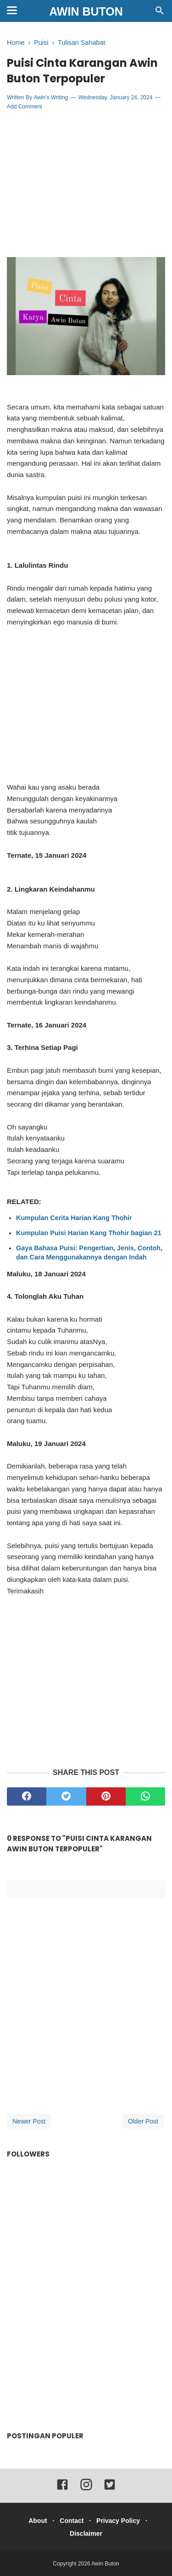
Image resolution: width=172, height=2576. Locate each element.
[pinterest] (106, 1796)
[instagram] (86, 2488)
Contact (71, 2520)
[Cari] (159, 13)
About (37, 2520)
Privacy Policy (118, 2520)
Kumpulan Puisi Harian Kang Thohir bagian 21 (88, 1233)
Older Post (143, 2121)
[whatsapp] (145, 1796)
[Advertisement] (86, 184)
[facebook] (26, 1796)
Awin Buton (86, 11)
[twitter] (66, 1796)
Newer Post (28, 2121)
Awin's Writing (50, 97)
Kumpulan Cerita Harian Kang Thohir (74, 1217)
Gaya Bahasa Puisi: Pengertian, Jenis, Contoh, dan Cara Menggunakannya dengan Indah (89, 1252)
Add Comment (24, 106)
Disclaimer (86, 2533)
